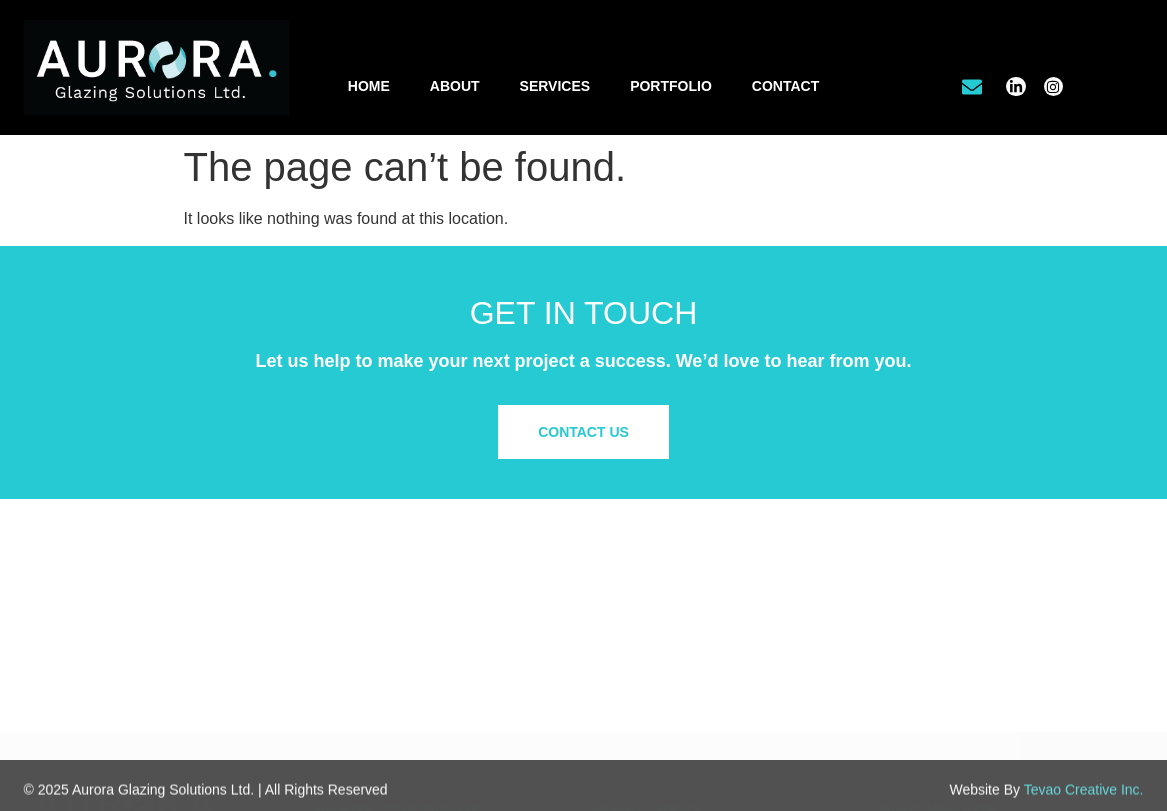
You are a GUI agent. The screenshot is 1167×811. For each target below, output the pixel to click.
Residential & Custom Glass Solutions (712, 651)
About (455, 86)
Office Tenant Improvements (681, 630)
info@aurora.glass (383, 691)
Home (369, 86)
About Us (908, 610)
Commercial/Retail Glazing (677, 610)
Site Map (906, 700)
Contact (785, 86)
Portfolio (671, 86)
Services (555, 86)
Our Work (909, 630)
